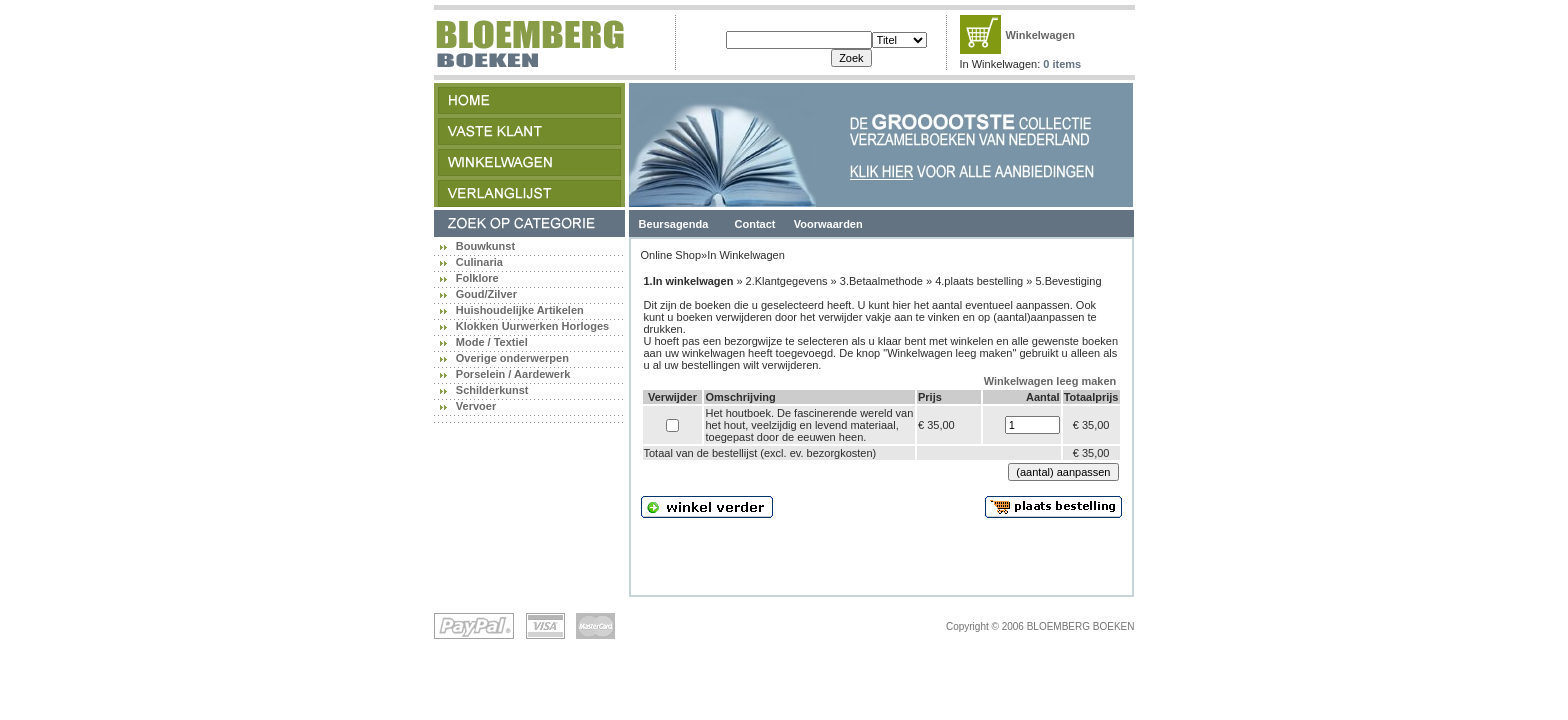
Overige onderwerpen (512, 358)
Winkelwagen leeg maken (1050, 381)
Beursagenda (674, 224)
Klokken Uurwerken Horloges (532, 326)
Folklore (477, 278)
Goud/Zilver (486, 294)
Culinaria (479, 262)
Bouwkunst (485, 246)
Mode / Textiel (492, 342)
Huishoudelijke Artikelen (520, 310)
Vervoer (476, 406)
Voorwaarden (828, 224)
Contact (755, 224)
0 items (1062, 64)
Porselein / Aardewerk (513, 374)
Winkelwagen (1041, 35)
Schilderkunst (492, 390)
